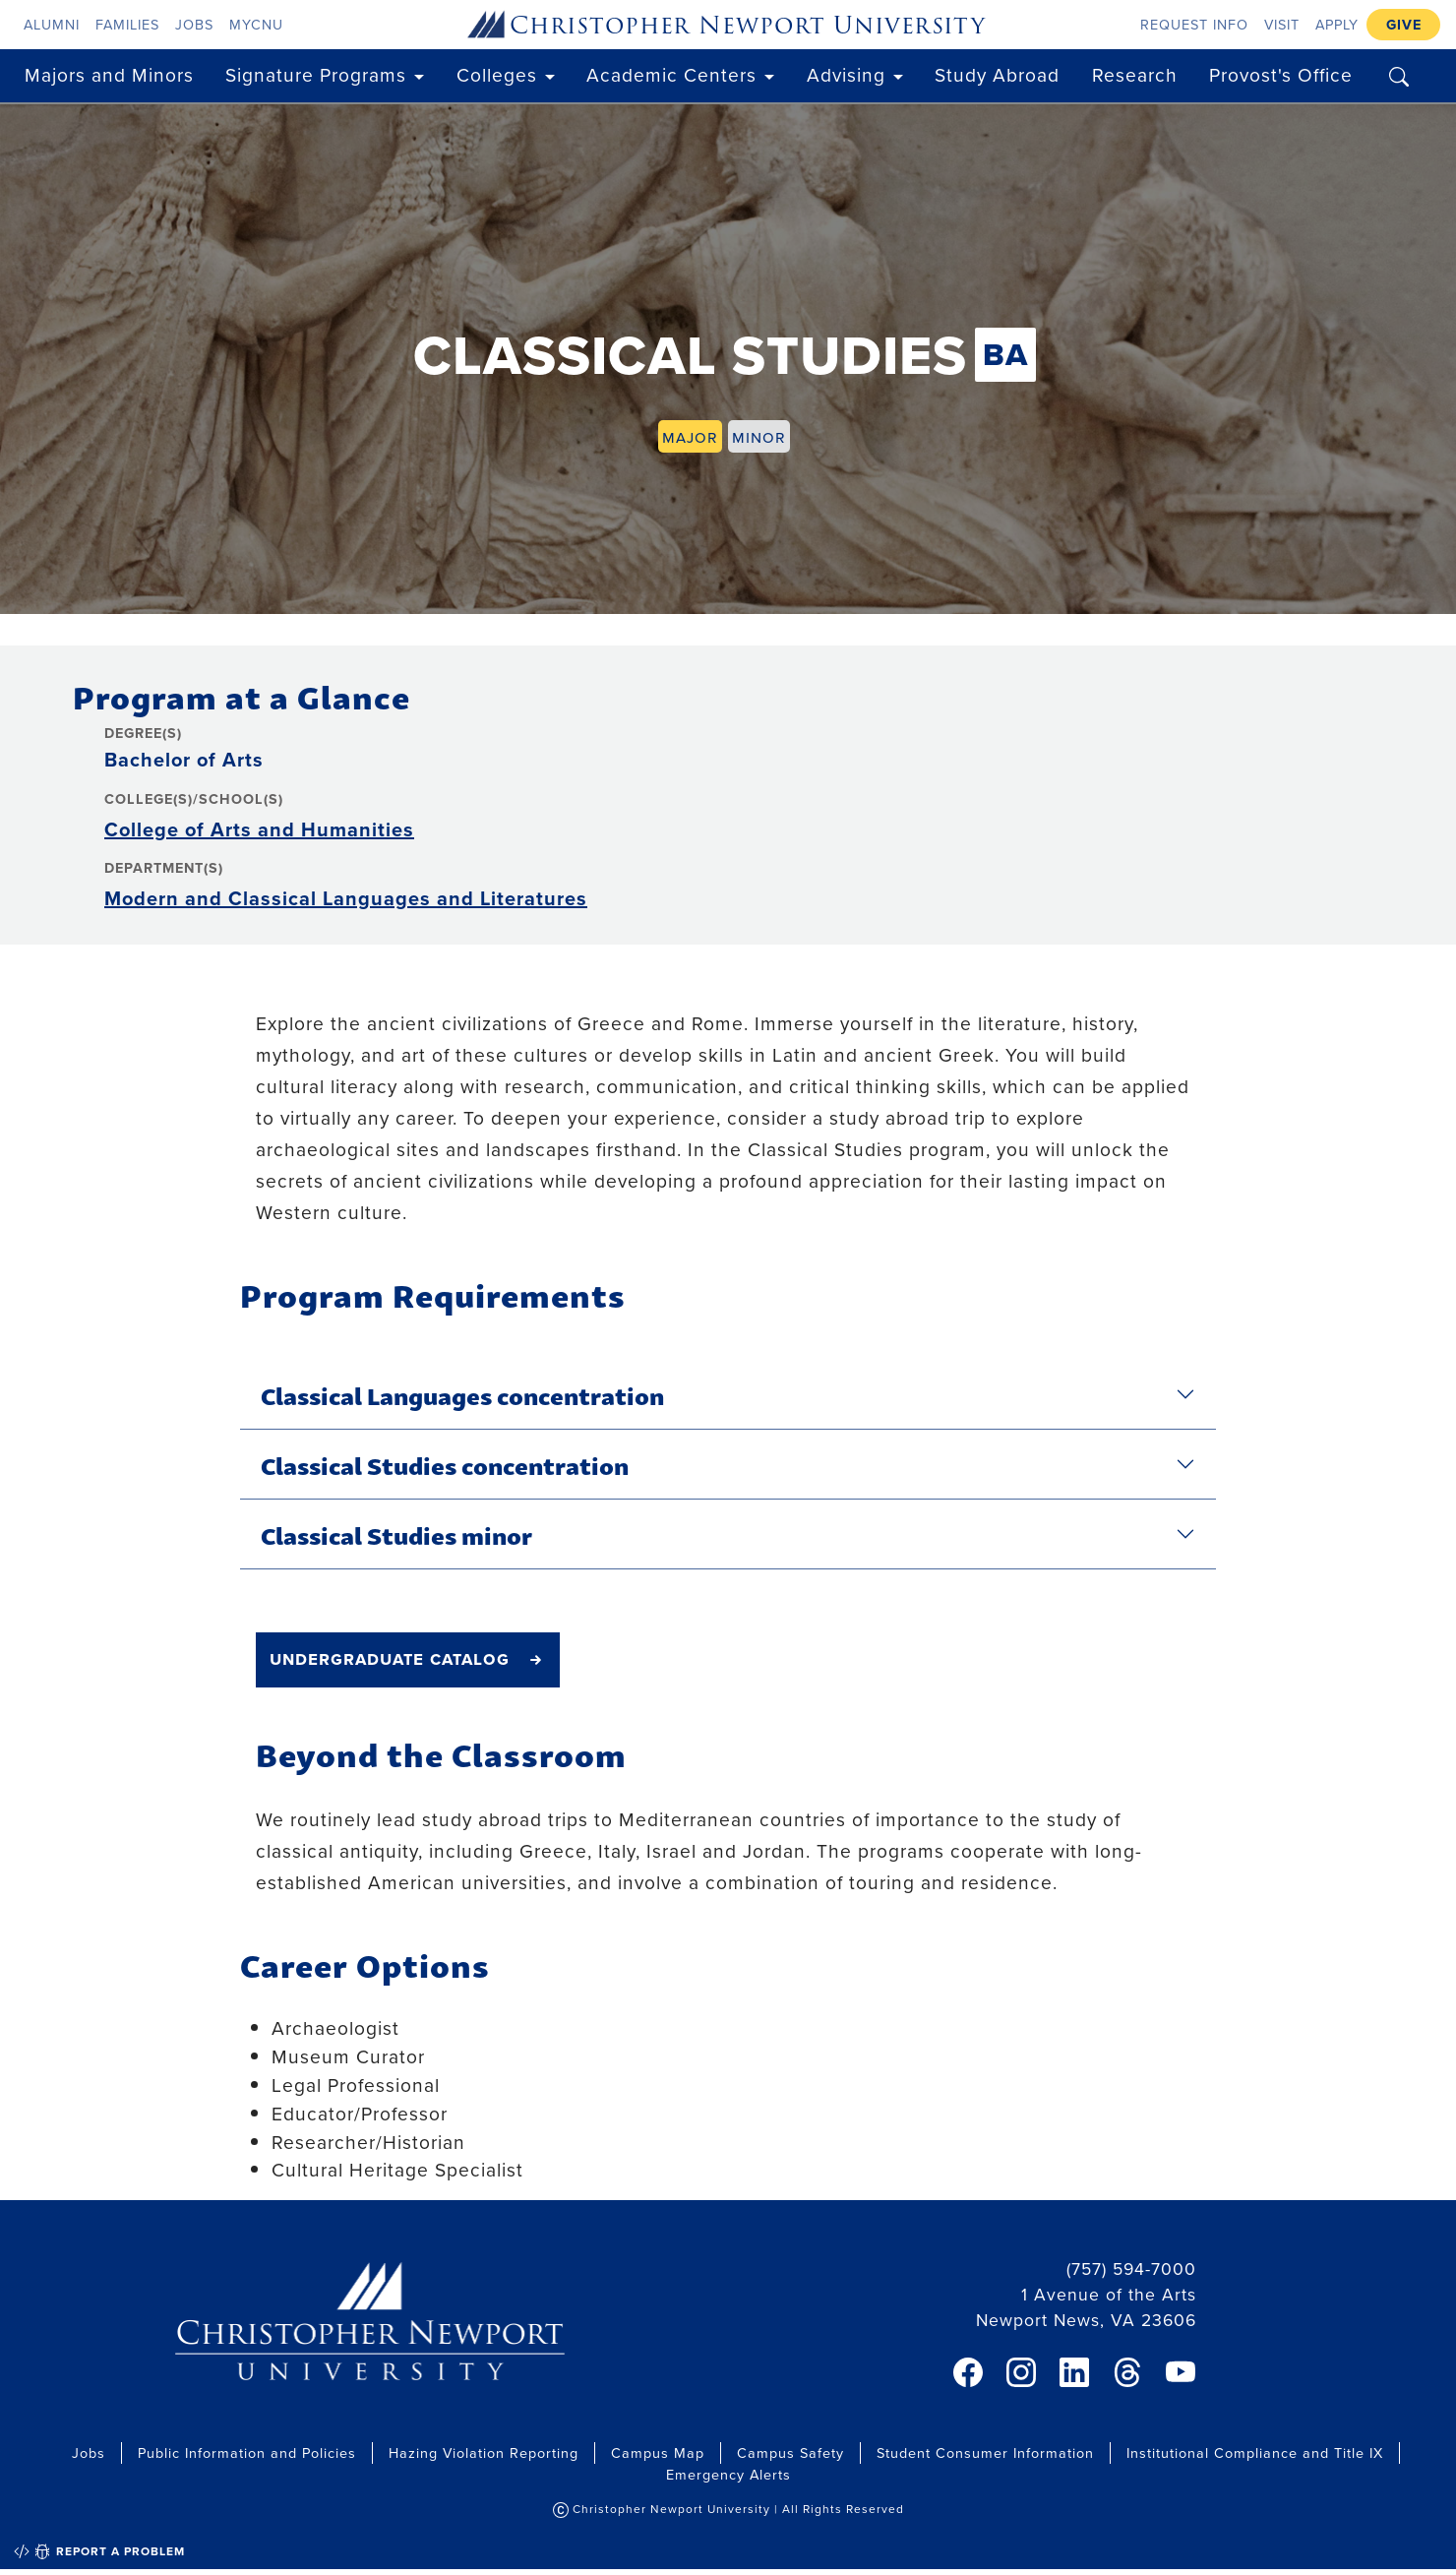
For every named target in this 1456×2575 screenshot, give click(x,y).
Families (127, 24)
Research (1135, 74)
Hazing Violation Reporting (483, 2452)
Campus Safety (790, 2452)
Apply (1337, 24)
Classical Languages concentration (462, 1394)
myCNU (256, 24)
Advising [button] (846, 74)
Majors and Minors (109, 74)
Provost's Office (1281, 74)
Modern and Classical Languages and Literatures (345, 898)
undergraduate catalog (390, 1658)
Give (1404, 24)
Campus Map (657, 2452)
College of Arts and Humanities (259, 829)
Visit (1282, 24)
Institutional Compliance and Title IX (1254, 2452)
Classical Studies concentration (445, 1464)
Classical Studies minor (396, 1534)
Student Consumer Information (985, 2452)
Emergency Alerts (728, 2474)
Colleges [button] (496, 74)
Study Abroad (997, 74)
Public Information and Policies (247, 2452)
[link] (968, 2372)
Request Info (1194, 24)
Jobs (194, 24)
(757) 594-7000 (1131, 2268)
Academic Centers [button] (671, 74)
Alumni (52, 24)
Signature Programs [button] (315, 74)
